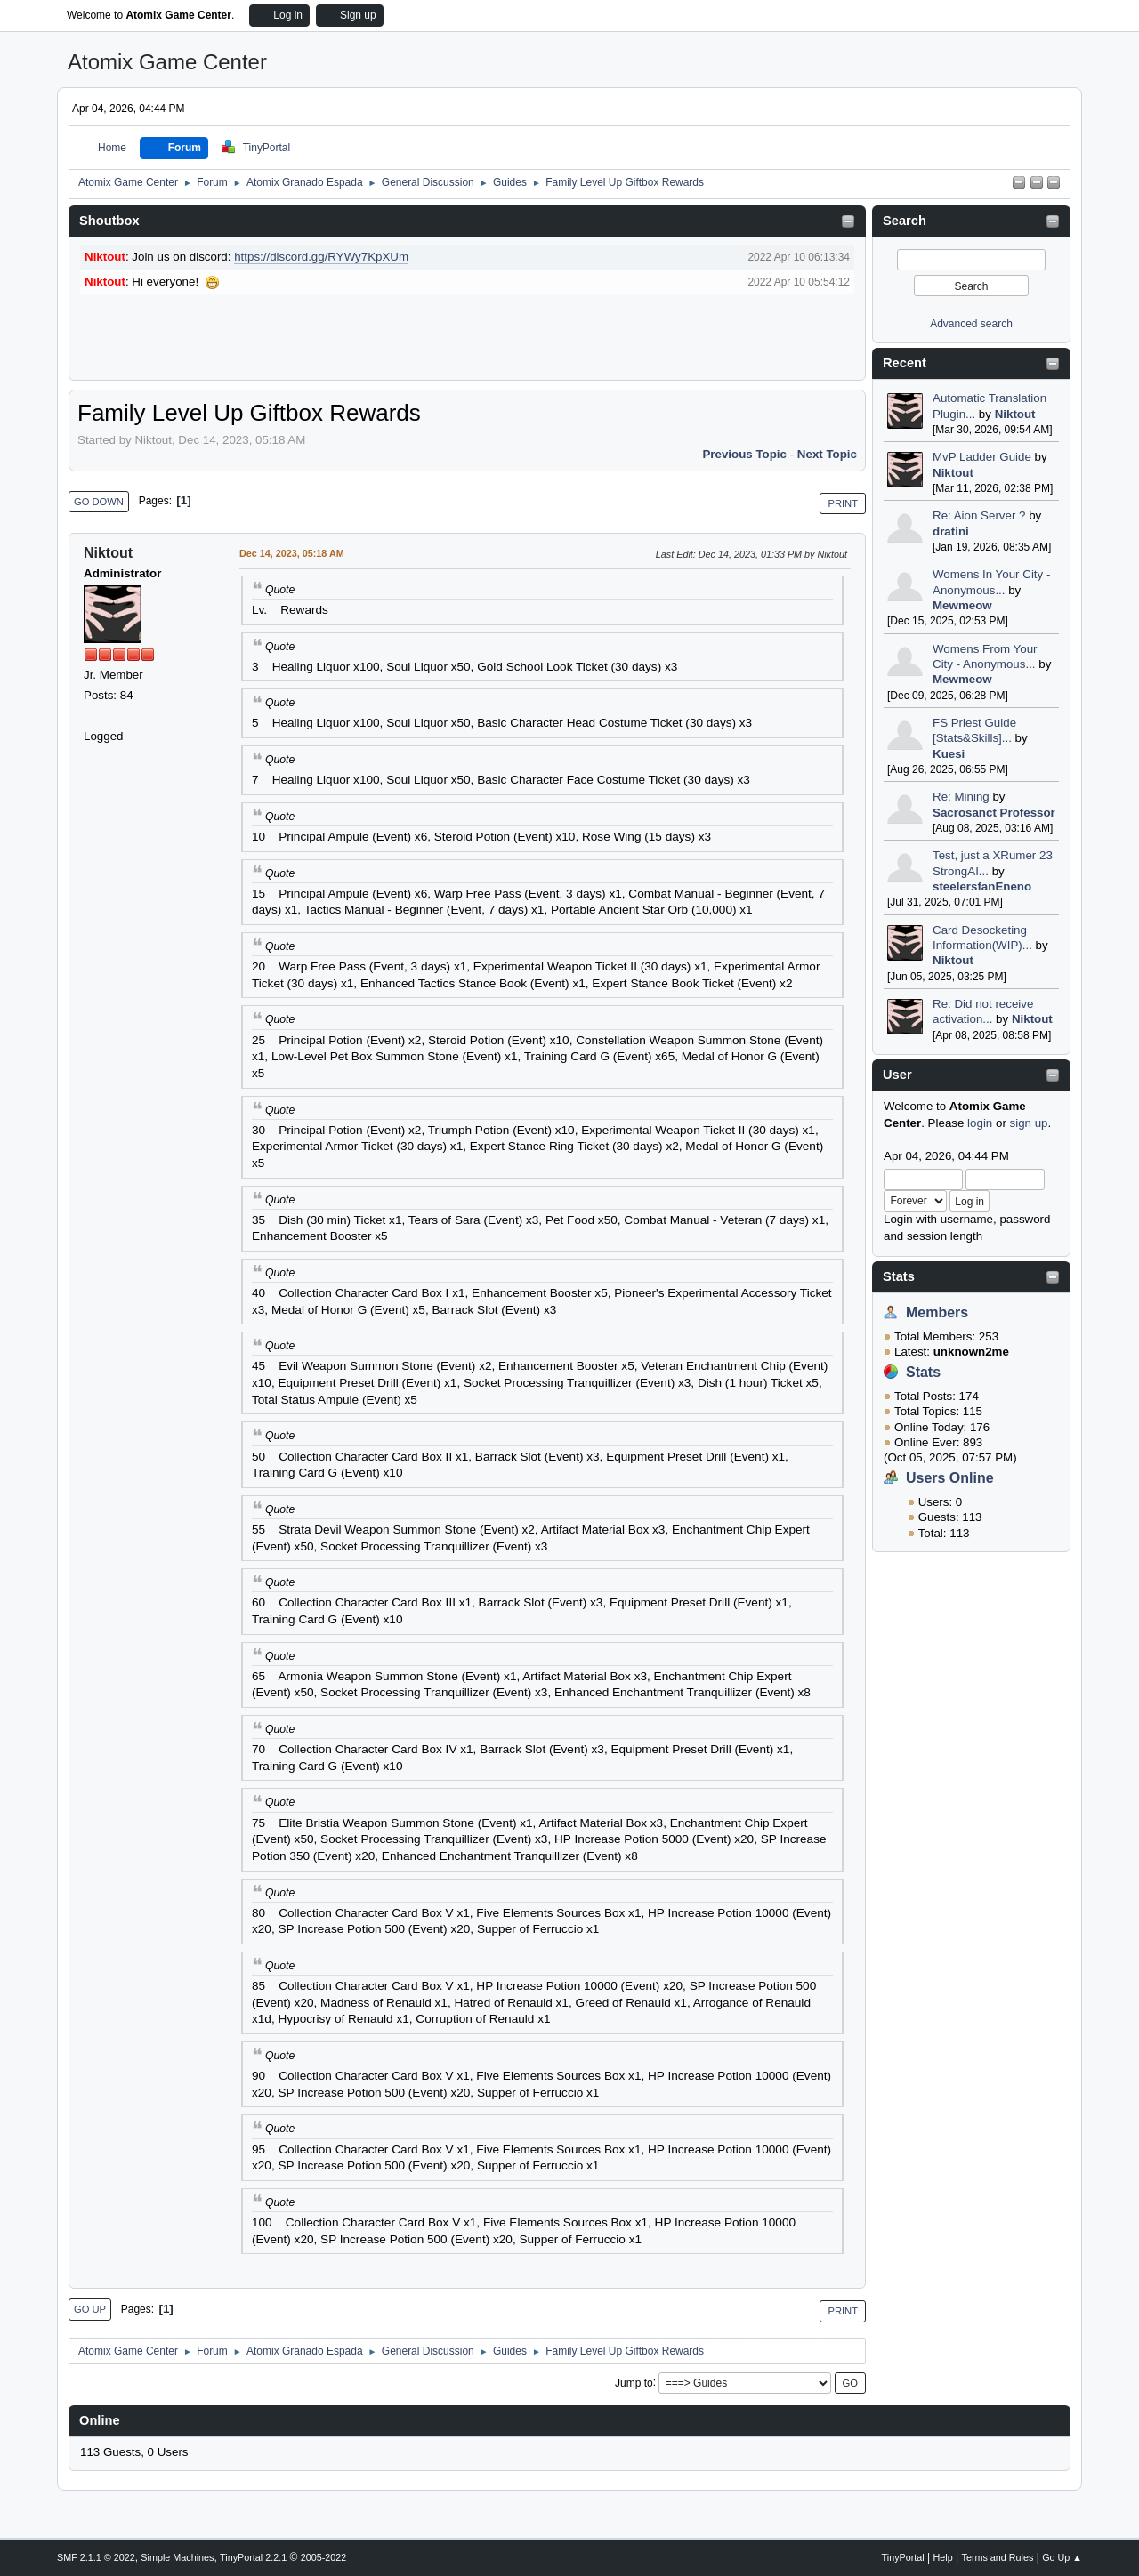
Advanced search (971, 324)
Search (904, 220)
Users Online (950, 1477)
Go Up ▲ (1062, 2557)
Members (937, 1312)
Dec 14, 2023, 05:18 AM (291, 553)
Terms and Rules (998, 2557)
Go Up (90, 2309)
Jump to (634, 2382)
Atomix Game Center (167, 62)
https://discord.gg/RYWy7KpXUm (321, 256)
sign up (1029, 1123)
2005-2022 (324, 2557)
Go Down (99, 501)
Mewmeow (962, 605)
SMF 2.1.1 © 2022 (96, 2557)
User (897, 1074)
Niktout (1015, 414)
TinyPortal (903, 2557)
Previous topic (744, 454)
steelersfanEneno (982, 886)
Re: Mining (961, 796)
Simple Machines (177, 2557)
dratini (951, 531)
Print (843, 503)
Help (943, 2557)
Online (99, 2420)
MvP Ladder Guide (982, 456)
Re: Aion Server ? (979, 515)
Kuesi (949, 754)
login (979, 1123)
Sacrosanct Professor (994, 812)
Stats (899, 1276)
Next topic (827, 454)
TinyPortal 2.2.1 (253, 2557)
